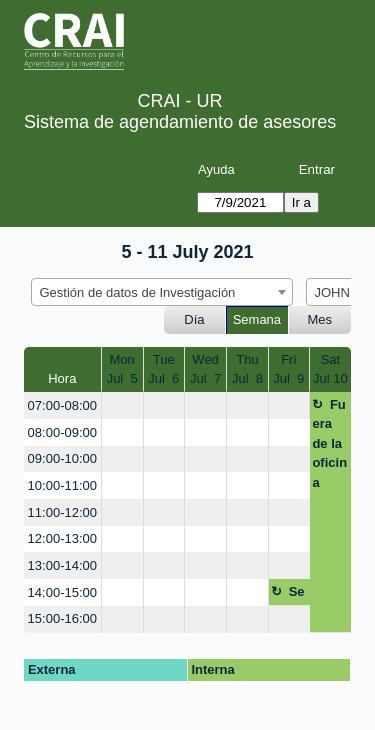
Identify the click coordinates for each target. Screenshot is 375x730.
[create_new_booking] (122, 405)
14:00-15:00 (62, 592)
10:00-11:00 (62, 485)
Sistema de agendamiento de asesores (180, 122)
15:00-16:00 (62, 618)
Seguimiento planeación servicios (288, 595)
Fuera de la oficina (329, 443)
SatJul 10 (330, 369)
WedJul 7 (205, 369)
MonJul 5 (122, 369)
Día (194, 319)
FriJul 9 (288, 369)
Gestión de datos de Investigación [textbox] (138, 292)
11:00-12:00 (62, 512)
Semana (257, 319)
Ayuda (216, 169)
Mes (320, 319)
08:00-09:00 (62, 432)
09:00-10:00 (62, 458)
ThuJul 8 (247, 369)
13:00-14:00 (62, 565)
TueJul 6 (163, 369)
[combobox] (162, 292)
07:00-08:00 (62, 405)
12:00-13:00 (62, 538)
